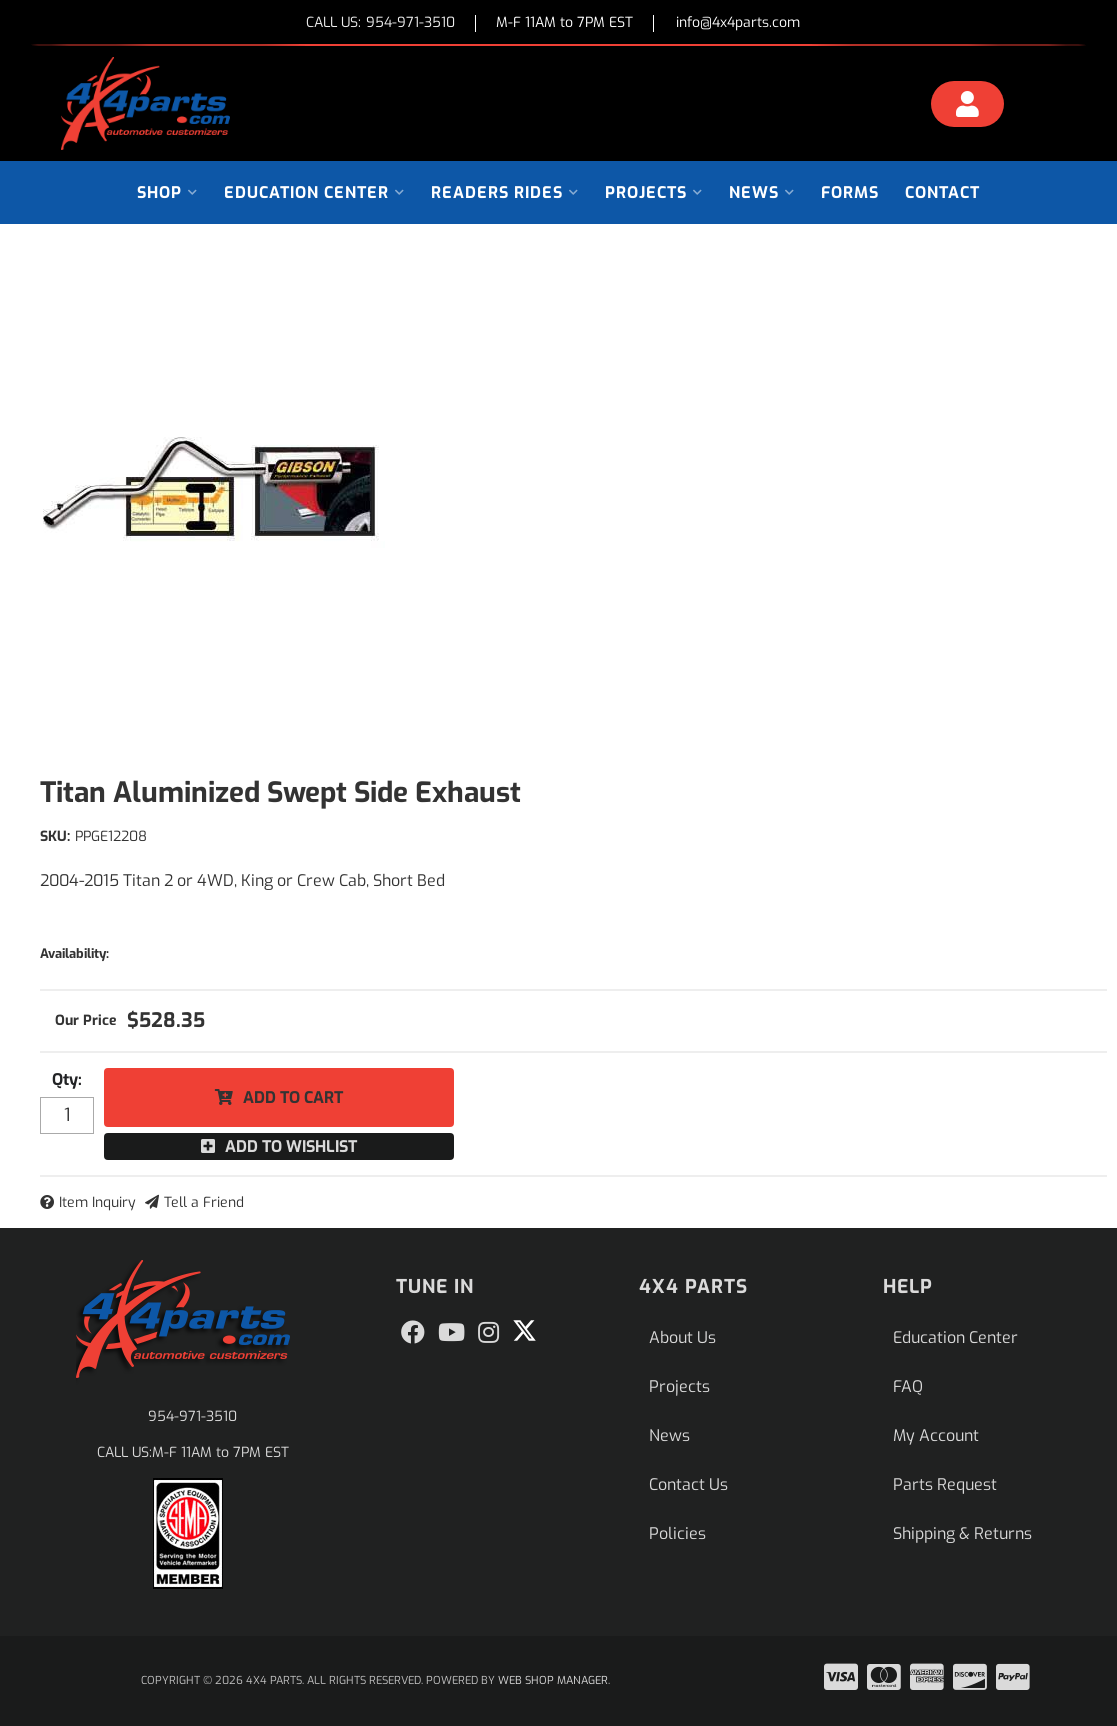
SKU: (55, 836)
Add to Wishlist (291, 1146)
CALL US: (380, 23)
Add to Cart (293, 1097)
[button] (167, 192)
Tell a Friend (204, 1202)
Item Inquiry (97, 1202)
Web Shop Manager (553, 1680)
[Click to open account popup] (967, 107)
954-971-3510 (192, 1416)
